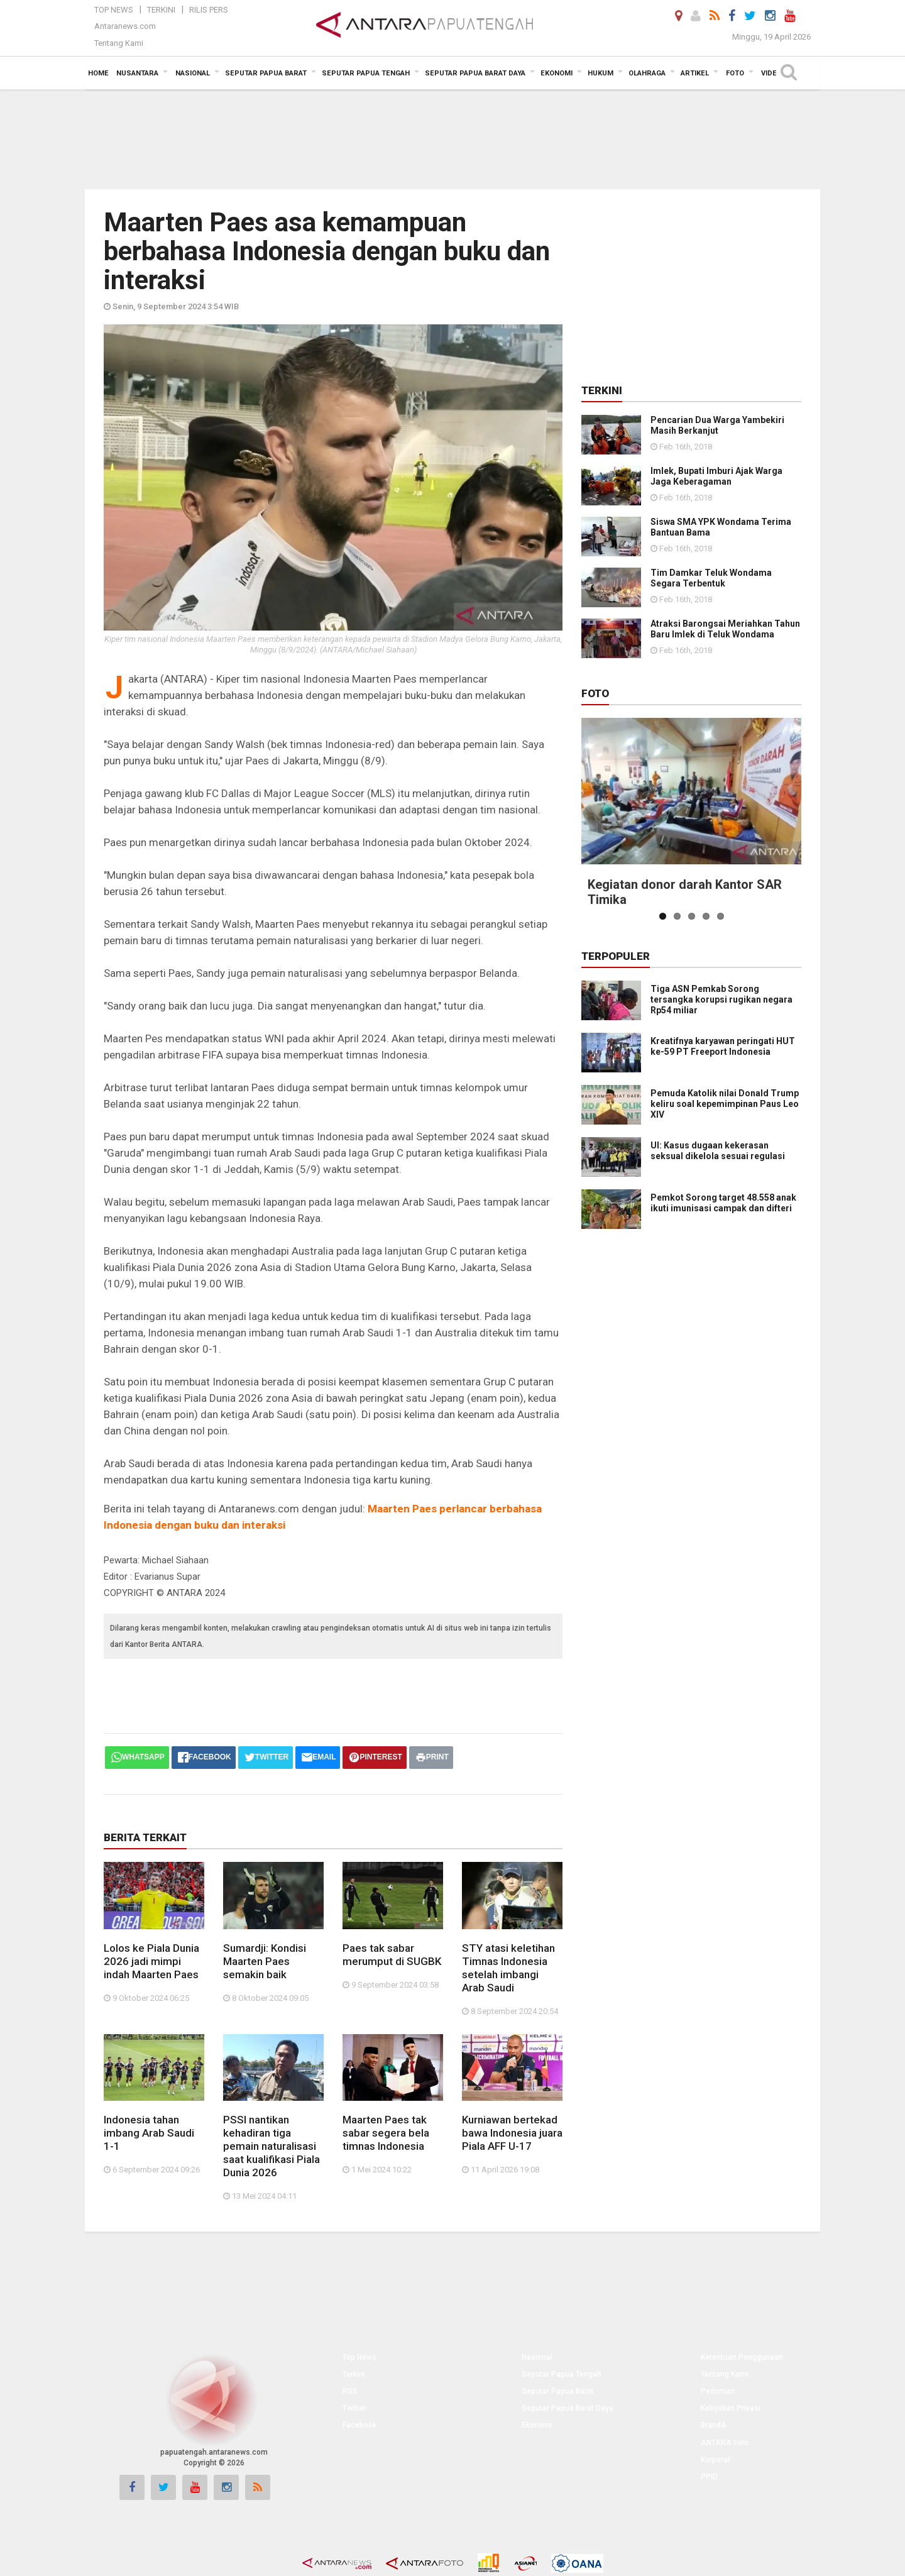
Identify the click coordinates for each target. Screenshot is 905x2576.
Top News (113, 9)
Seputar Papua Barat (558, 2391)
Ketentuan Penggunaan (742, 2357)
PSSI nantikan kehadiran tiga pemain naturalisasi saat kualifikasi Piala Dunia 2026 (271, 2146)
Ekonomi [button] (556, 73)
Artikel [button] (695, 73)
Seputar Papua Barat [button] (266, 73)
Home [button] (98, 73)
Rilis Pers (208, 9)
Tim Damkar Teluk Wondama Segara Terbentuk (711, 578)
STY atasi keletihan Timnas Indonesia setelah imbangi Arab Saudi (508, 1968)
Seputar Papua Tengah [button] (366, 73)
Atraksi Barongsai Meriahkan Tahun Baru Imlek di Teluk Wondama (725, 629)
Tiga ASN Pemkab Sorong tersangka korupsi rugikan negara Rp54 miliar (721, 999)
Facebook (359, 2425)
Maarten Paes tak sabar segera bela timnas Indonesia (386, 2132)
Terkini (161, 9)
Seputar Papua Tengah (561, 2374)
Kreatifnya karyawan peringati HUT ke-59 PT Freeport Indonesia (722, 1046)
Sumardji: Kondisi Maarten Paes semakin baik (264, 1961)
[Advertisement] (452, 138)
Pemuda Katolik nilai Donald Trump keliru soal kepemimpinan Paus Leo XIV (724, 1104)
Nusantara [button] (137, 73)
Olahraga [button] (647, 73)
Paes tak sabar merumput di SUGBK (392, 1955)
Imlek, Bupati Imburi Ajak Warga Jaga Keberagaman (716, 476)
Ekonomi (537, 2425)
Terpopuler (615, 956)
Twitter (354, 2408)
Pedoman (718, 2391)
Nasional (537, 2357)
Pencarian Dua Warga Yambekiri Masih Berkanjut (717, 425)
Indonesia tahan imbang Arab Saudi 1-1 (149, 2132)
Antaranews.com (125, 26)
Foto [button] (735, 73)
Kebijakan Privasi (730, 2408)
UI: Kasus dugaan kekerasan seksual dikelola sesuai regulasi (717, 1150)
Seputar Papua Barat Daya (567, 2408)
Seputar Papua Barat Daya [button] (475, 73)
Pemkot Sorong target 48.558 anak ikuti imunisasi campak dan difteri (723, 1202)
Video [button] (771, 73)
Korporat (715, 2459)
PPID (709, 2476)
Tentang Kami (118, 43)
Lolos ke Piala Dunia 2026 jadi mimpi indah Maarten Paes (151, 1961)
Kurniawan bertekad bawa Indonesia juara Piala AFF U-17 (512, 2132)
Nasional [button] (192, 73)
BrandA (714, 2425)
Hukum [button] (600, 73)
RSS (350, 2391)
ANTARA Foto (725, 2442)
